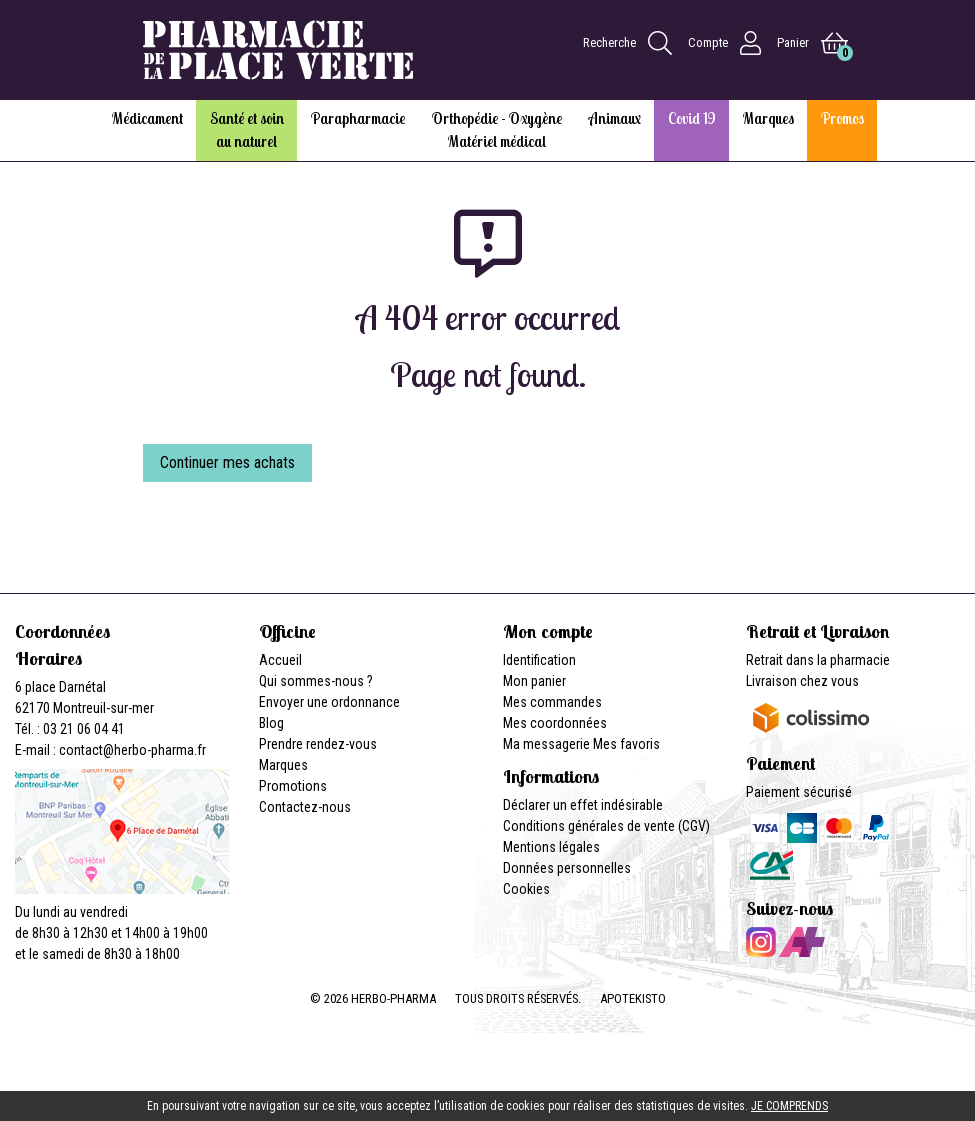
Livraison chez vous (802, 681)
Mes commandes (552, 702)
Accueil (280, 660)
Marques (283, 765)
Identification (539, 660)
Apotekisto (633, 998)
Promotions (293, 786)
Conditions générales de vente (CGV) (606, 826)
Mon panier (534, 681)
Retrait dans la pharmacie (818, 660)
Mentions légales (551, 847)
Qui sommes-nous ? (316, 681)
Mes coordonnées (555, 723)
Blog (271, 723)
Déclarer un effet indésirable (583, 805)
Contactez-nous (305, 807)
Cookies (526, 889)
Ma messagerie (546, 744)
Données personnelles (567, 868)
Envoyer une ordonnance (329, 702)
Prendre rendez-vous (318, 744)
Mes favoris (626, 744)
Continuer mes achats (227, 462)
